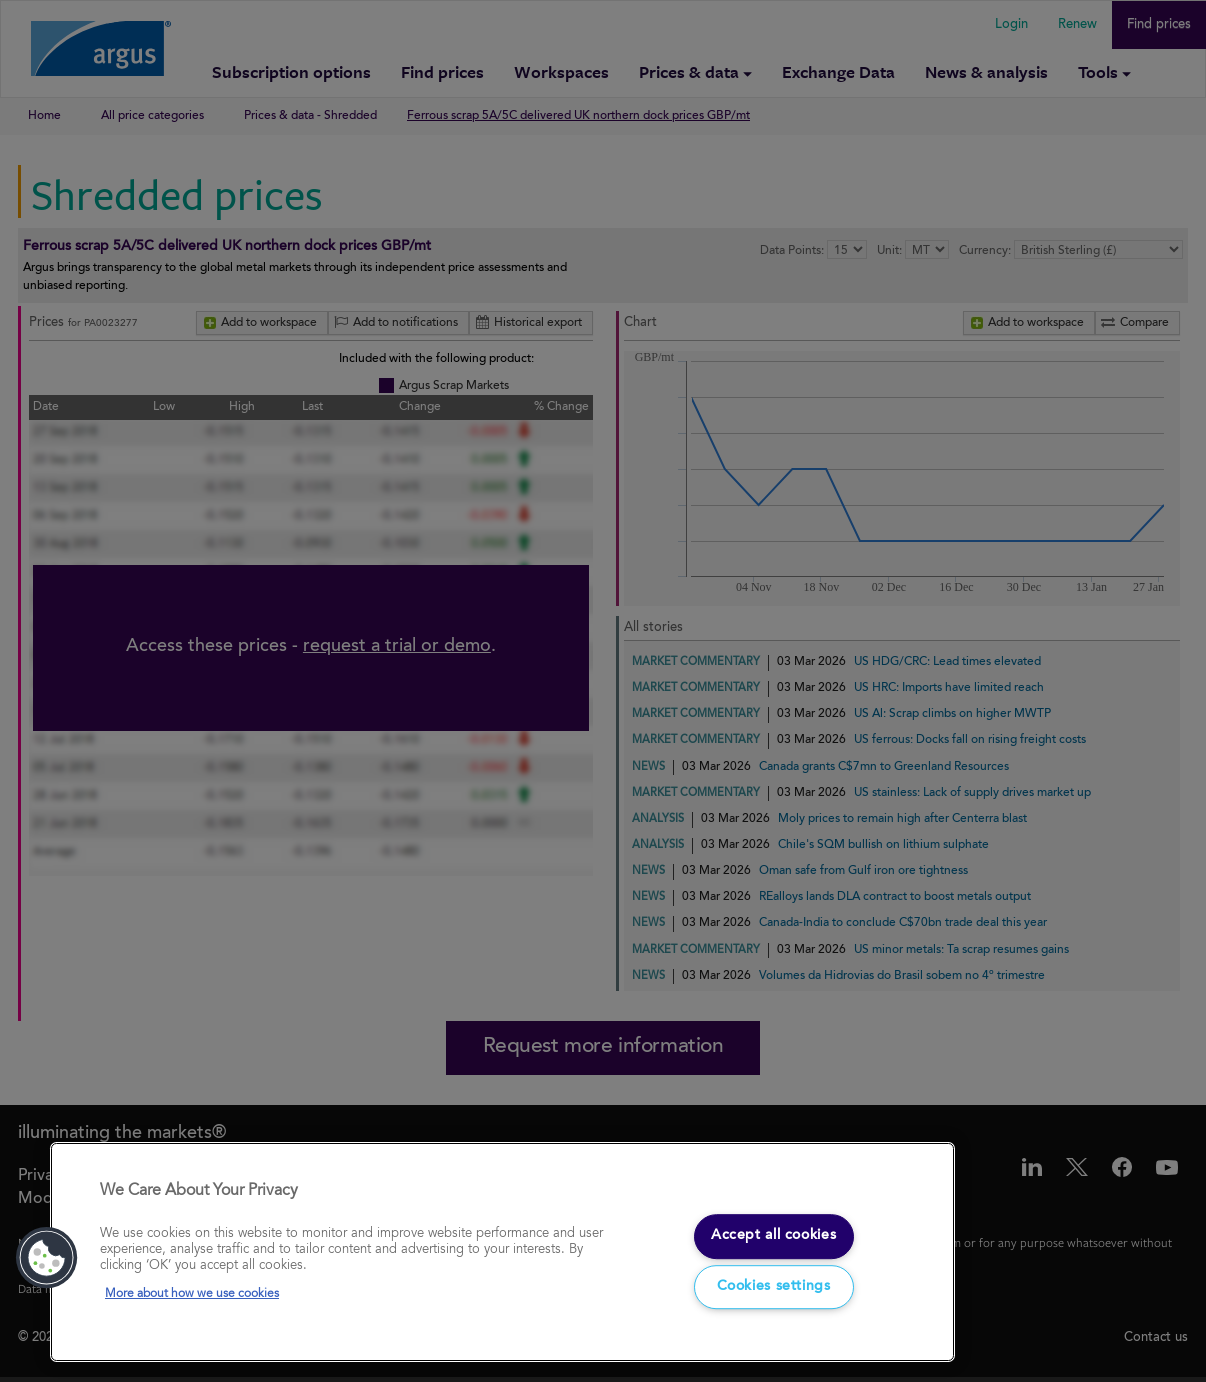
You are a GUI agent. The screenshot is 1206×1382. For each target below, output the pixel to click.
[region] (502, 1252)
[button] (47, 1258)
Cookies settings (774, 1288)
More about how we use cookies (192, 1294)
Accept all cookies (773, 1234)
